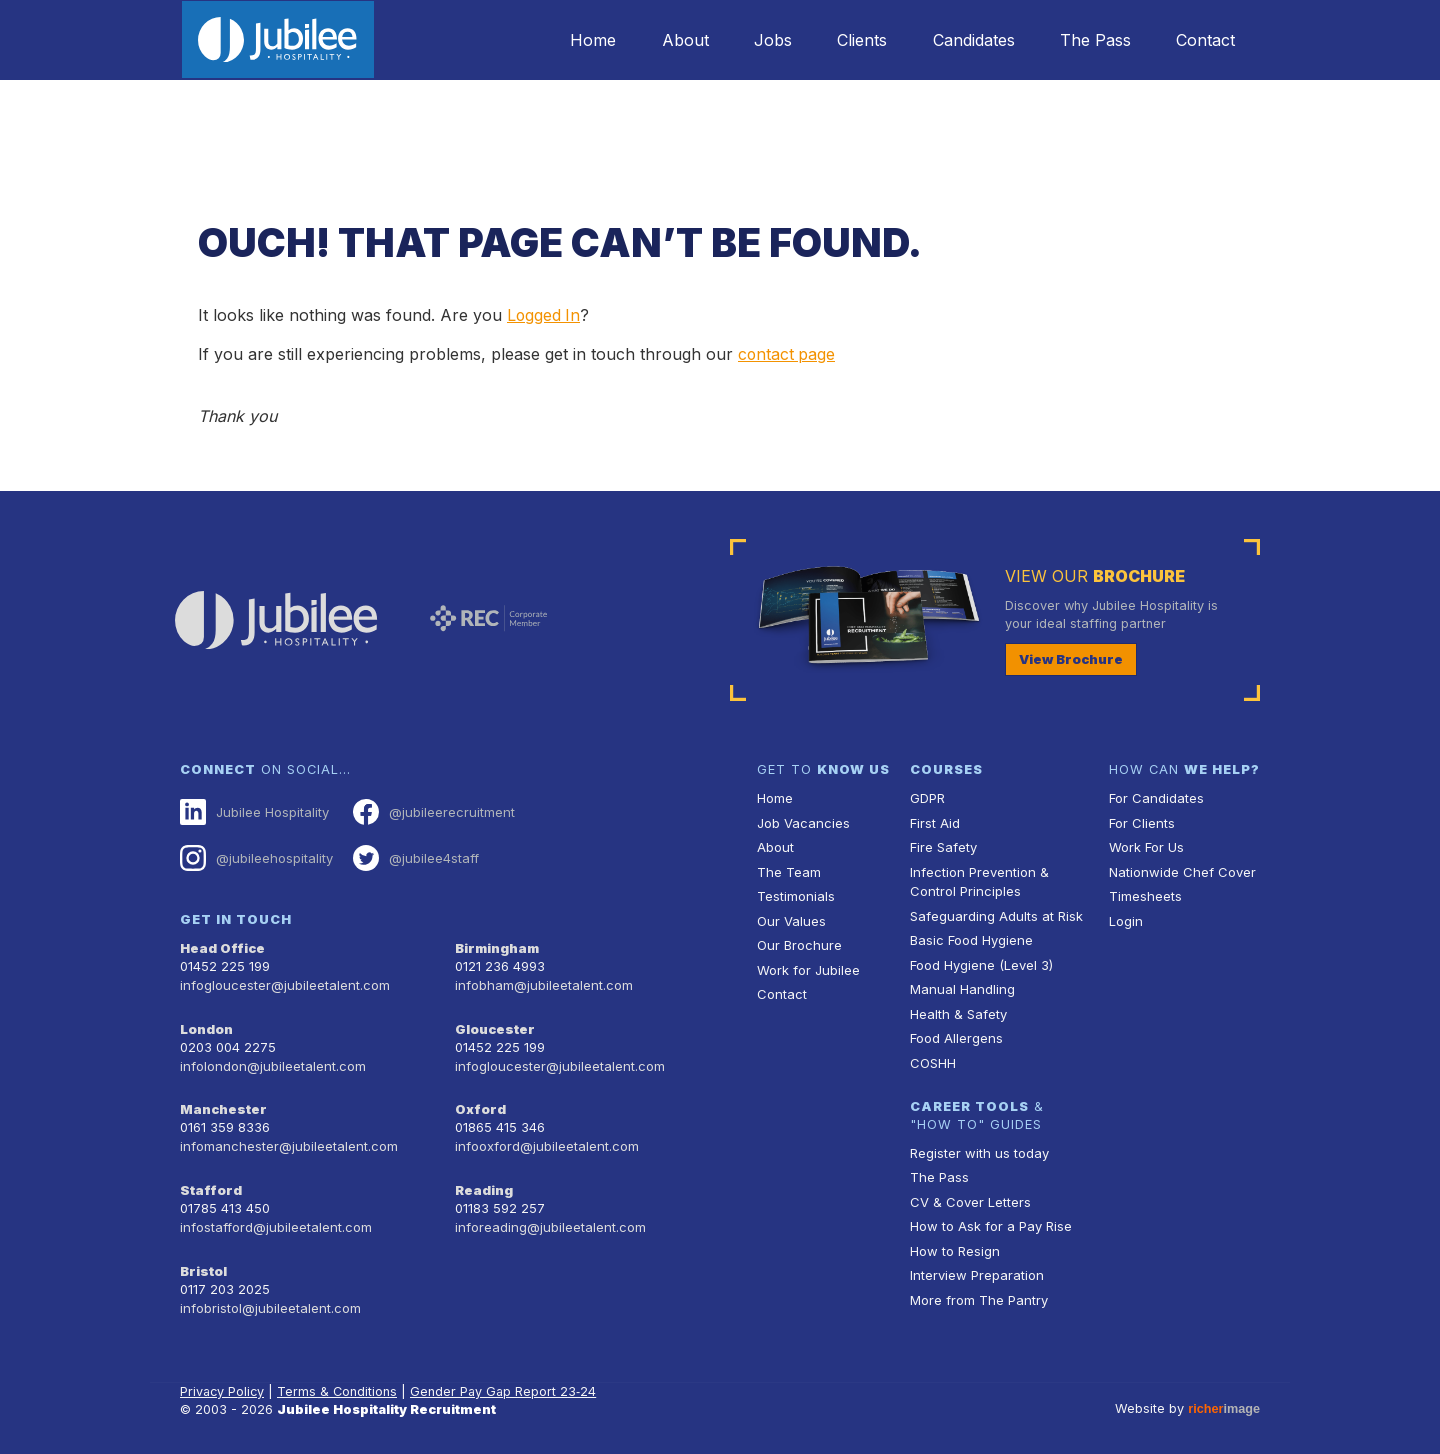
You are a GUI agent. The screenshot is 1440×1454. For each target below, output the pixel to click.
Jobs (761, 40)
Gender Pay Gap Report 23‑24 (507, 1378)
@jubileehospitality (255, 856)
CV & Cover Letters (969, 1196)
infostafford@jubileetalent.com (275, 1217)
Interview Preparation (975, 1269)
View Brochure (1070, 657)
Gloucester (494, 1023)
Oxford (480, 1102)
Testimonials (795, 893)
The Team (788, 869)
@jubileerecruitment (430, 811)
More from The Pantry (978, 1293)
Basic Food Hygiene (971, 937)
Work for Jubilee (808, 966)
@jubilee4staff (414, 856)
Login (1125, 918)
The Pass (1091, 40)
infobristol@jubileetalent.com (269, 1295)
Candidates (967, 40)
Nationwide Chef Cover (1180, 869)
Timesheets (1145, 893)
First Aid (935, 821)
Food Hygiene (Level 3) (981, 961)
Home (576, 40)
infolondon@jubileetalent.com (270, 1059)
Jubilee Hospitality (254, 811)
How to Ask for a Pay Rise (990, 1220)
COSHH (932, 1058)
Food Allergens (956, 1033)
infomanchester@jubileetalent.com (286, 1138)
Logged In (544, 315)
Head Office (222, 945)
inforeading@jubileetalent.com (548, 1217)
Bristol (202, 1260)
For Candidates (1155, 797)
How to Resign (954, 1244)
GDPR (927, 797)
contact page (787, 354)
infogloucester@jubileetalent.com (283, 981)
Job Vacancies (803, 821)
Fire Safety (943, 845)
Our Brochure (798, 942)
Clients (853, 40)
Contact (1204, 40)
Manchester (222, 1102)
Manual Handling (960, 985)
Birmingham (497, 945)
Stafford (209, 1181)
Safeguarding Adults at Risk (995, 913)
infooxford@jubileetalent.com (545, 1138)
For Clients (1141, 821)
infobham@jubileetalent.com (542, 981)
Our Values (790, 918)
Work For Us (1146, 845)
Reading (483, 1181)
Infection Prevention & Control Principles (977, 879)
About (670, 40)
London (206, 1023)
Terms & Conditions (340, 1378)
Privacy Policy (223, 1378)
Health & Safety (958, 1009)
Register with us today (978, 1148)
